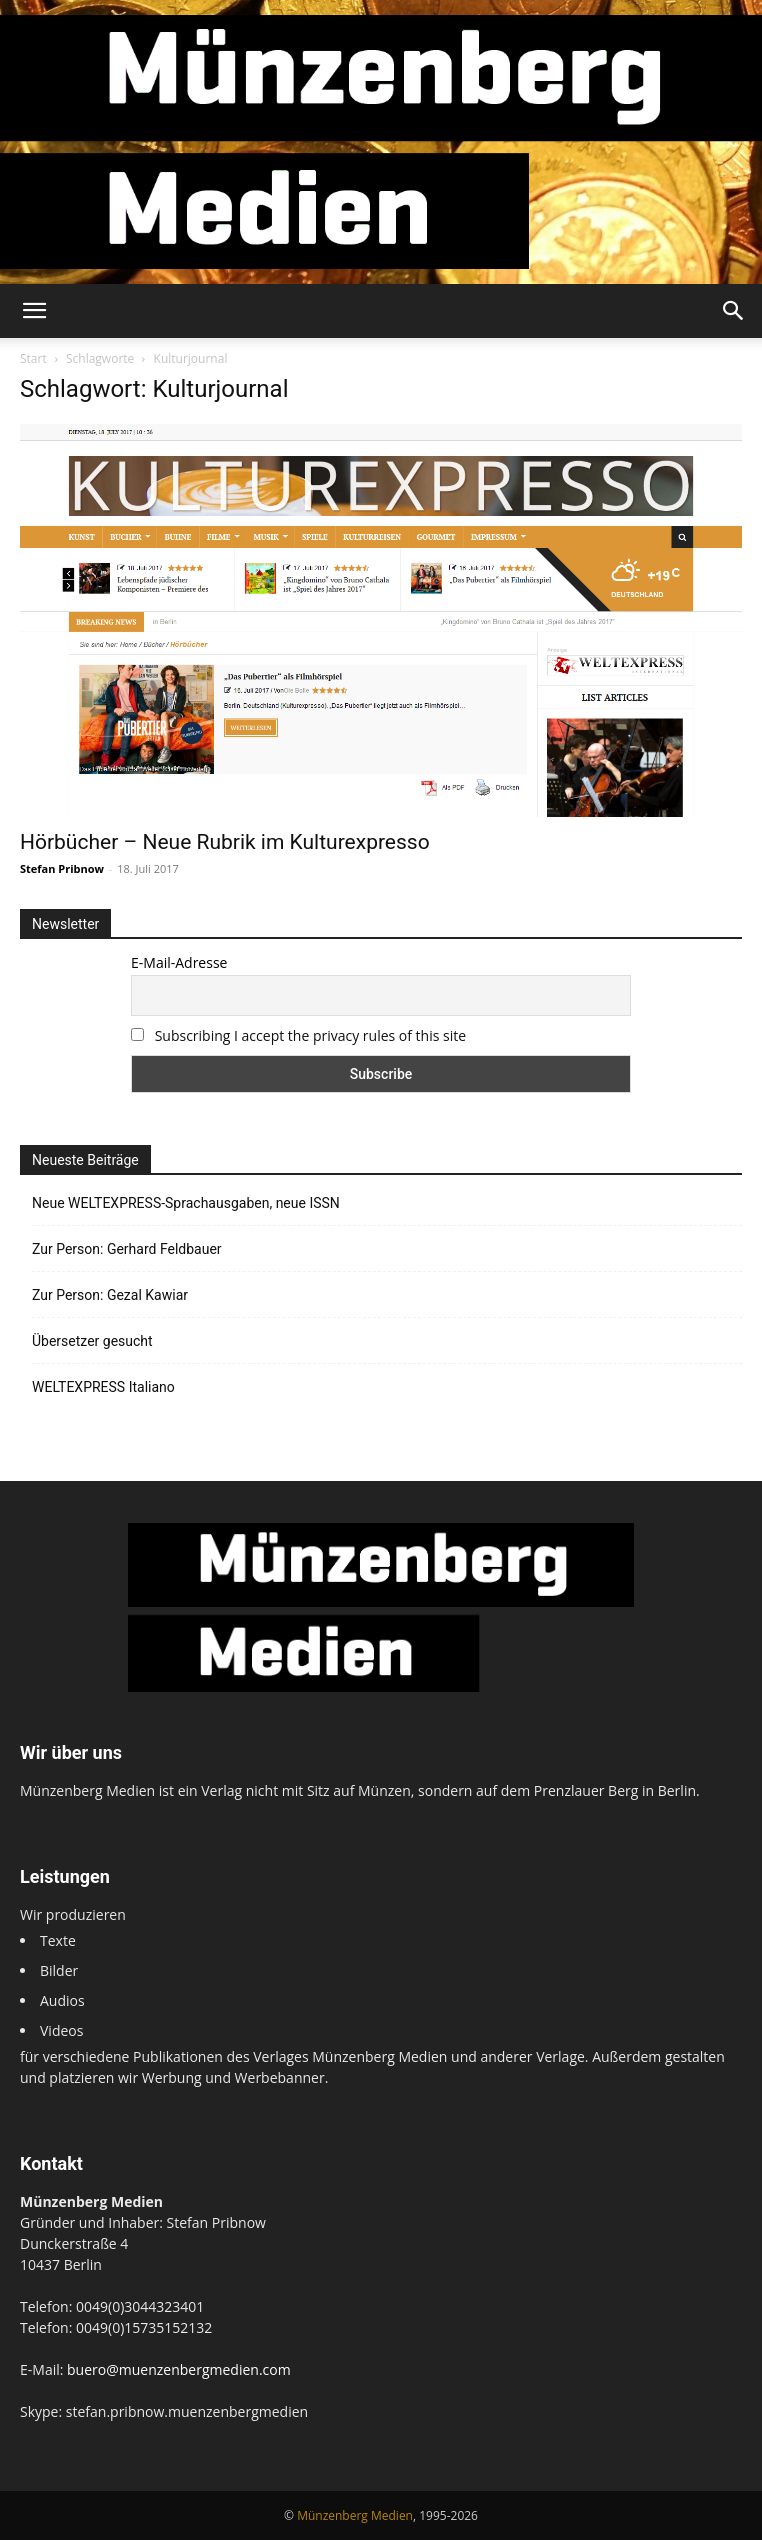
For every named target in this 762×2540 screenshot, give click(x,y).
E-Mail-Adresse (179, 962)
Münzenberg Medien (355, 2515)
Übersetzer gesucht (92, 1341)
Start (33, 358)
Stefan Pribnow (62, 868)
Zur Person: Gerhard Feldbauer (127, 1249)
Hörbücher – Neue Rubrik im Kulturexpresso (225, 842)
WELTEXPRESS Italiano (103, 1387)
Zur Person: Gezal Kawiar (110, 1295)
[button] (34, 311)
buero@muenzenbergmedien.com (179, 2369)
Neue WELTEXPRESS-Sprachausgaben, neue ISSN (186, 1203)
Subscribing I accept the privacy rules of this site (310, 1035)
